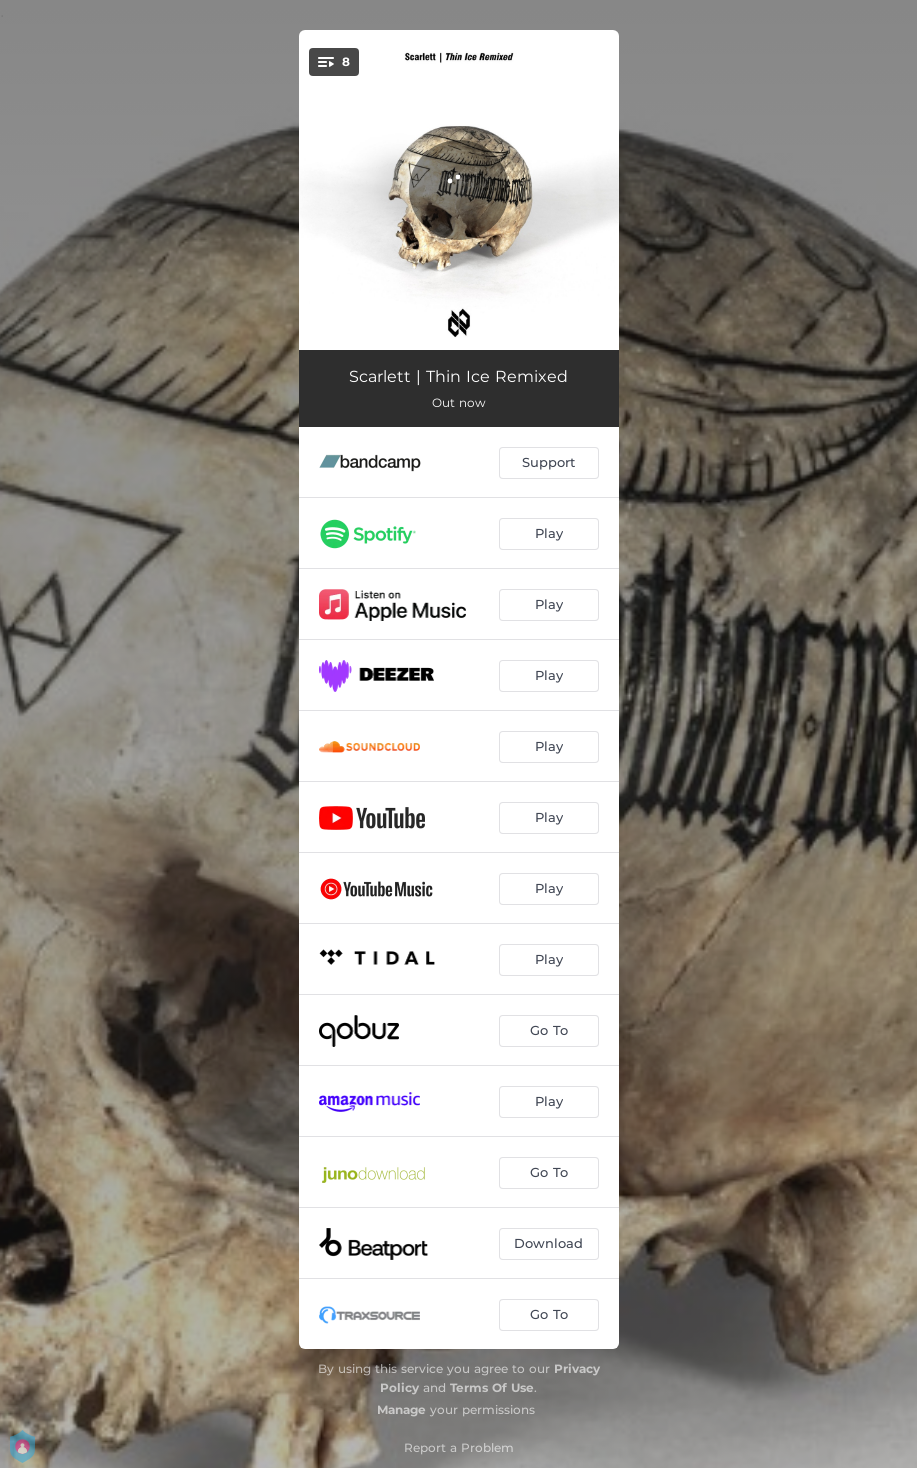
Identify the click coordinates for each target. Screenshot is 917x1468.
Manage (401, 1409)
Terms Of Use (492, 1387)
